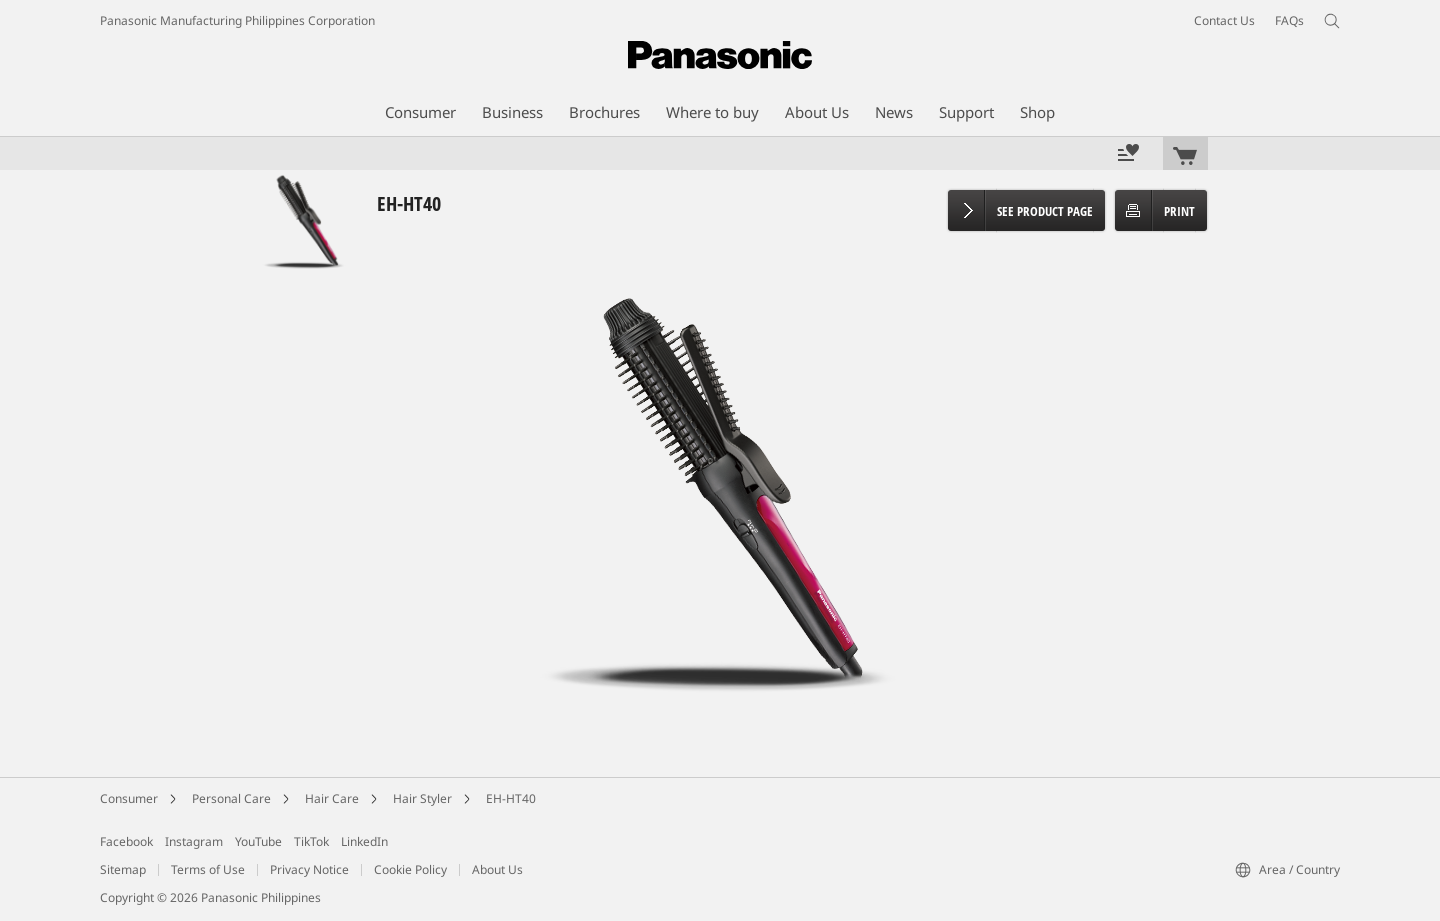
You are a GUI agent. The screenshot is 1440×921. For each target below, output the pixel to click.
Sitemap (123, 869)
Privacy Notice (309, 869)
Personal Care (231, 798)
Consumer (129, 798)
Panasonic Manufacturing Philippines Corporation (237, 20)
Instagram (194, 841)
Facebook (126, 841)
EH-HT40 (511, 798)
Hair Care (332, 798)
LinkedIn (364, 841)
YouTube (258, 841)
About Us (497, 869)
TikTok (311, 841)
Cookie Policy (410, 869)
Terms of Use (208, 869)
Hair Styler (422, 798)
